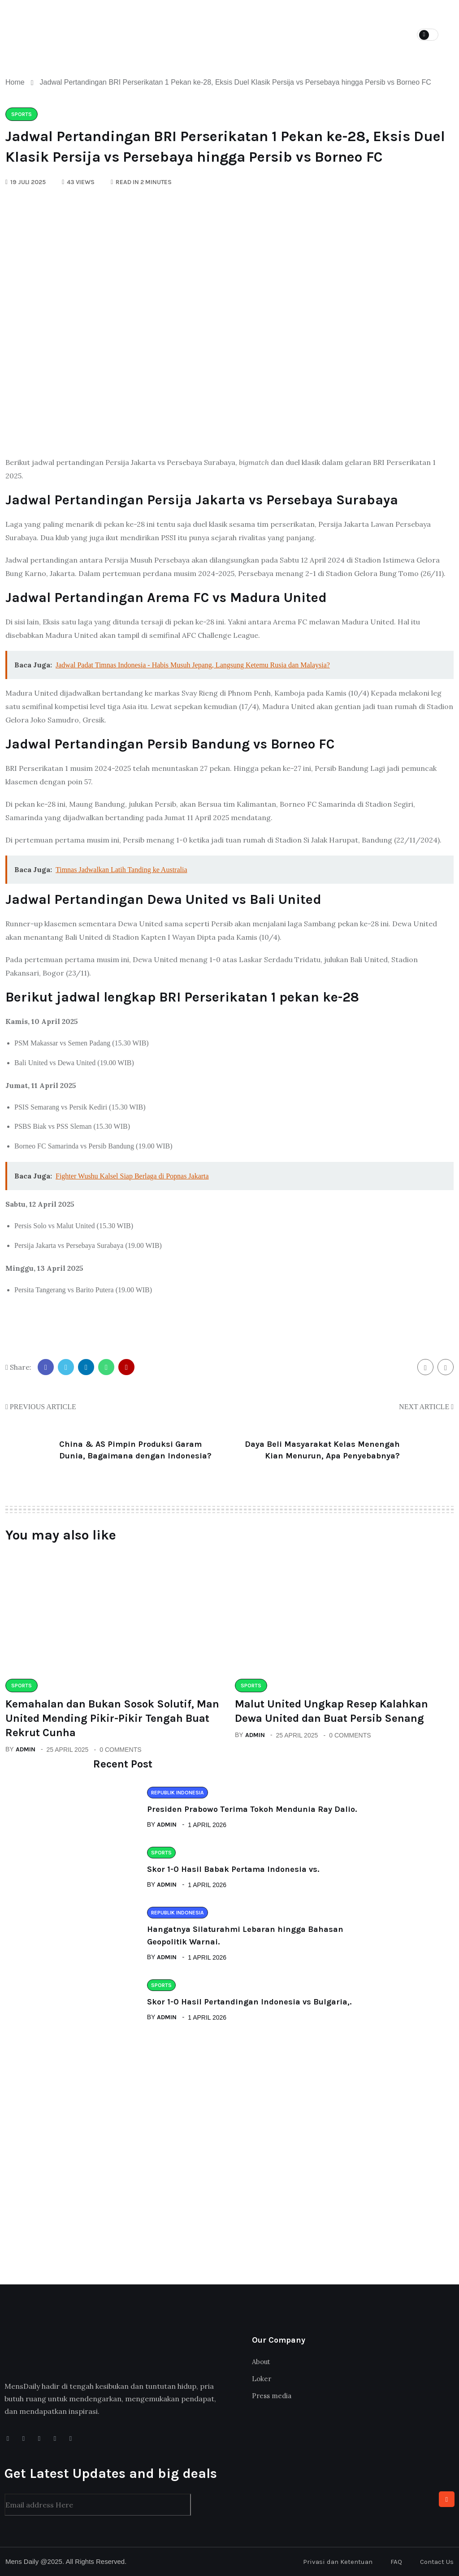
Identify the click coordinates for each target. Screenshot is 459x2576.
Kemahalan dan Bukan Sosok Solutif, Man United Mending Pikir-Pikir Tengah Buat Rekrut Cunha (112, 1718)
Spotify (360, 18)
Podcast (308, 18)
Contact (156, 49)
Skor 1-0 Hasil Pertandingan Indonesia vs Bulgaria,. (249, 2002)
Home (150, 18)
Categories (204, 18)
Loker (258, 18)
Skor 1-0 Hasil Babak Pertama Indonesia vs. (233, 1869)
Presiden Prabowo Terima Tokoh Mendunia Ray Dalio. (252, 1809)
